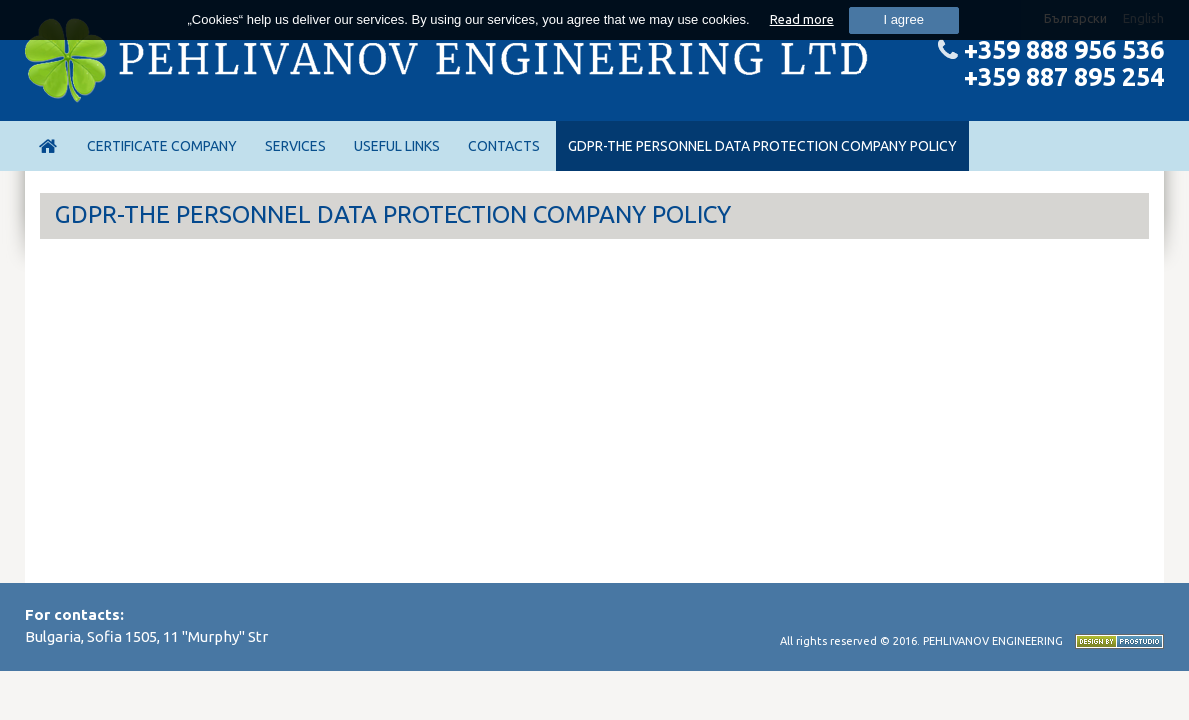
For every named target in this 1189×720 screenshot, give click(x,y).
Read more (802, 19)
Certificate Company (162, 146)
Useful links (397, 146)
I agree (903, 19)
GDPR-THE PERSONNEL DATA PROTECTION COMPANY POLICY (762, 146)
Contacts (504, 146)
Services (295, 146)
